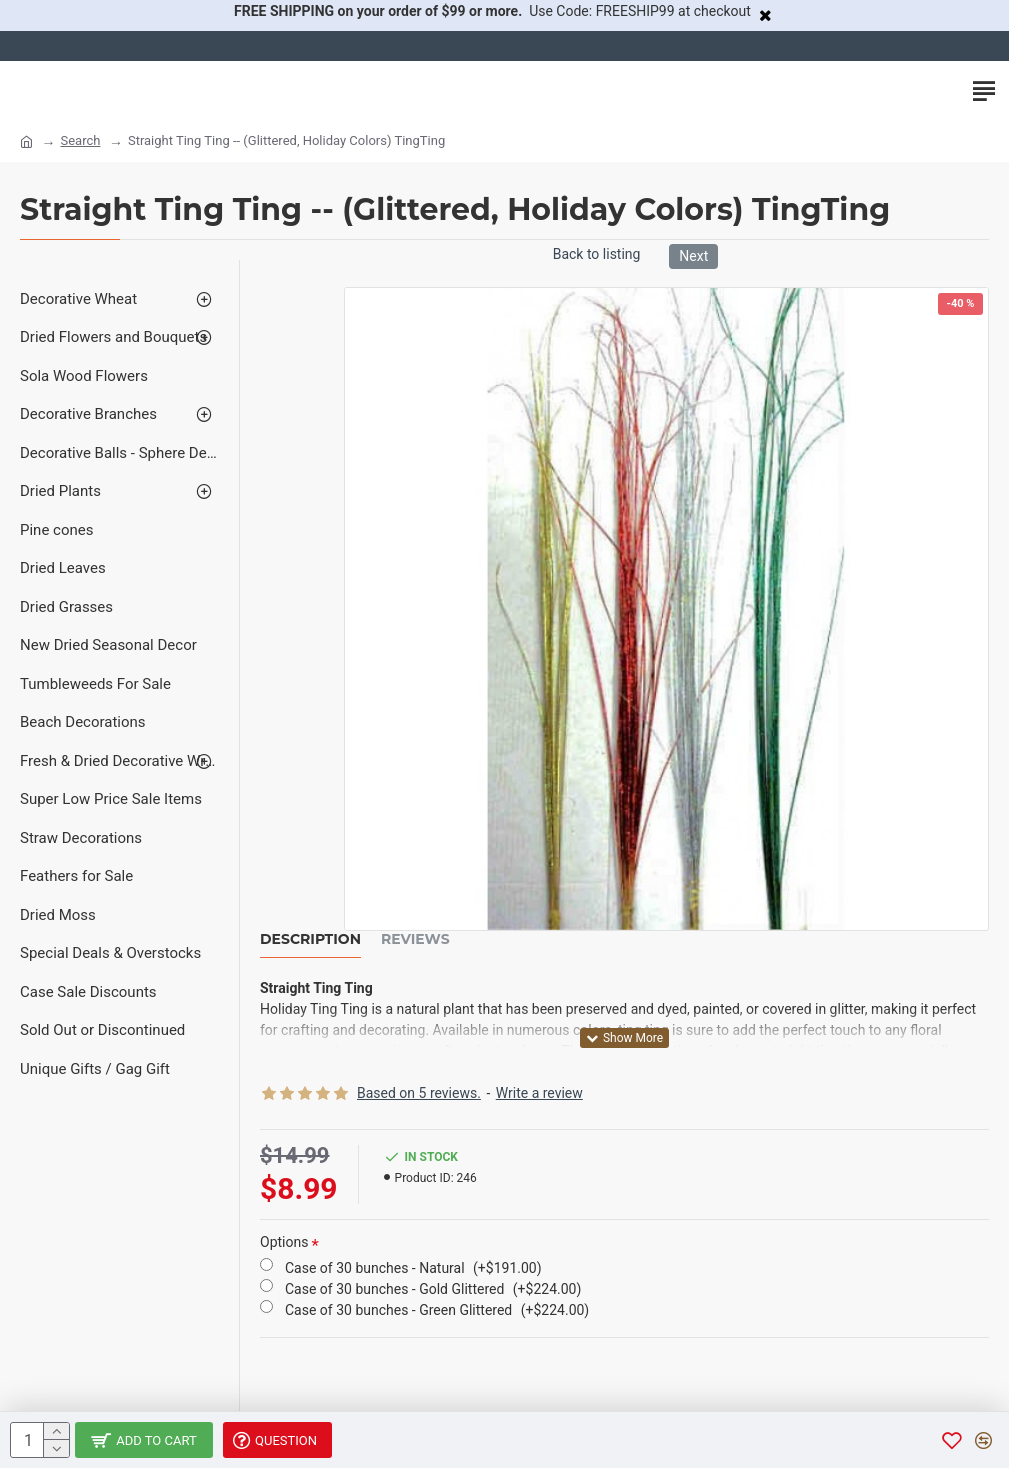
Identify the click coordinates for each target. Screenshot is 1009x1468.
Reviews (415, 939)
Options (284, 1242)
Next (693, 256)
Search (80, 140)
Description (310, 939)
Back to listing (597, 254)
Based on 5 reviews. (419, 1093)
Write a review (539, 1093)
